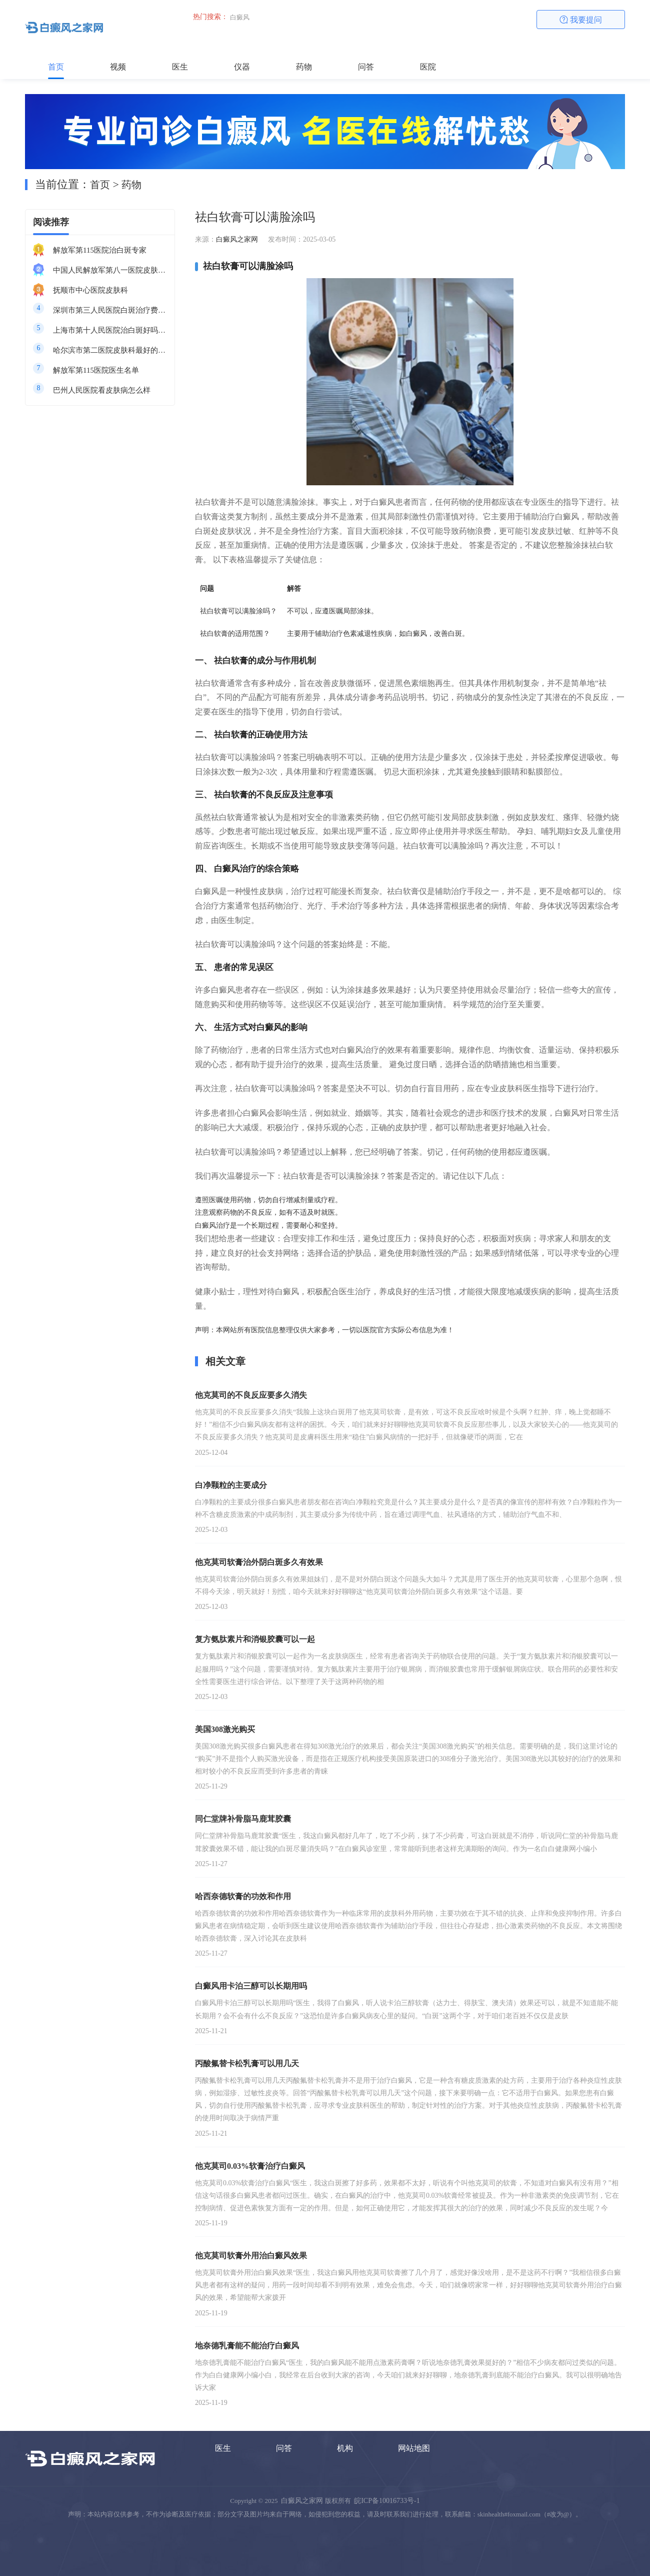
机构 (345, 2448)
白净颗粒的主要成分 (231, 1485)
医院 (428, 67)
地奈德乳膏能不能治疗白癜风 (247, 2345)
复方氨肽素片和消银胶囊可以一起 (255, 1639)
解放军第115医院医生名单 (96, 370)
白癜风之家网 (237, 239)
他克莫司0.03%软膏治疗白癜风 (250, 2166)
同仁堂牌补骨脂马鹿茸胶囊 (243, 1819)
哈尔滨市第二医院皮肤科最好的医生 (110, 350)
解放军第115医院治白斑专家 (99, 250)
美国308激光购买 (225, 1729)
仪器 (242, 67)
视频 (118, 67)
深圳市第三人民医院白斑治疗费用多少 (110, 310)
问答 (366, 67)
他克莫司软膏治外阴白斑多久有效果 (259, 1562)
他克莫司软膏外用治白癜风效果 (251, 2255)
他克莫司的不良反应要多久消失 (251, 1395)
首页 (56, 67)
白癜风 (240, 17)
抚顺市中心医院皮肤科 (90, 290)
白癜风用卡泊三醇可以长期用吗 (251, 1986)
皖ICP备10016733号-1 (387, 2500)
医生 (180, 67)
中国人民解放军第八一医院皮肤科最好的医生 (110, 270)
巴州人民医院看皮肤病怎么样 (101, 390)
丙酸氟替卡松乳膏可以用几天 (247, 2063)
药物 (304, 67)
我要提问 (581, 20)
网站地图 (414, 2448)
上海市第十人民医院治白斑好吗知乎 (110, 330)
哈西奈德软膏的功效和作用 (243, 1896)
